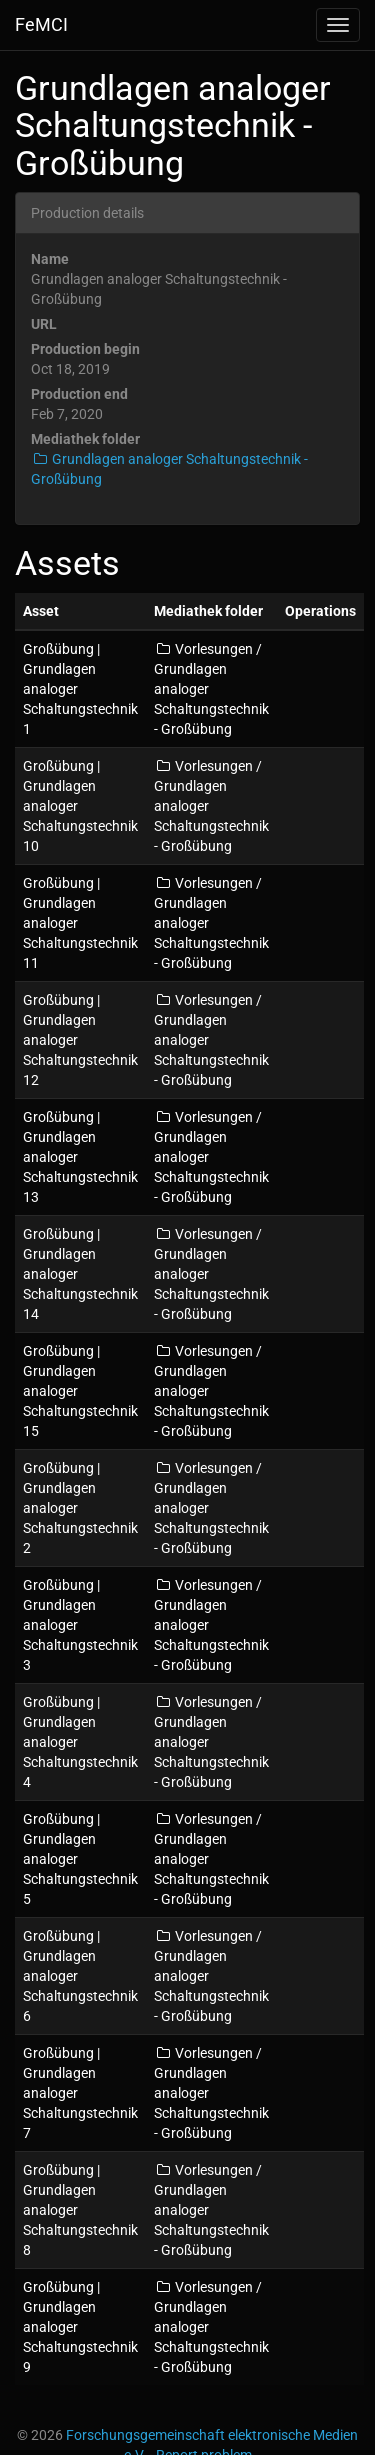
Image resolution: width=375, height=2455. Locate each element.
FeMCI (41, 24)
